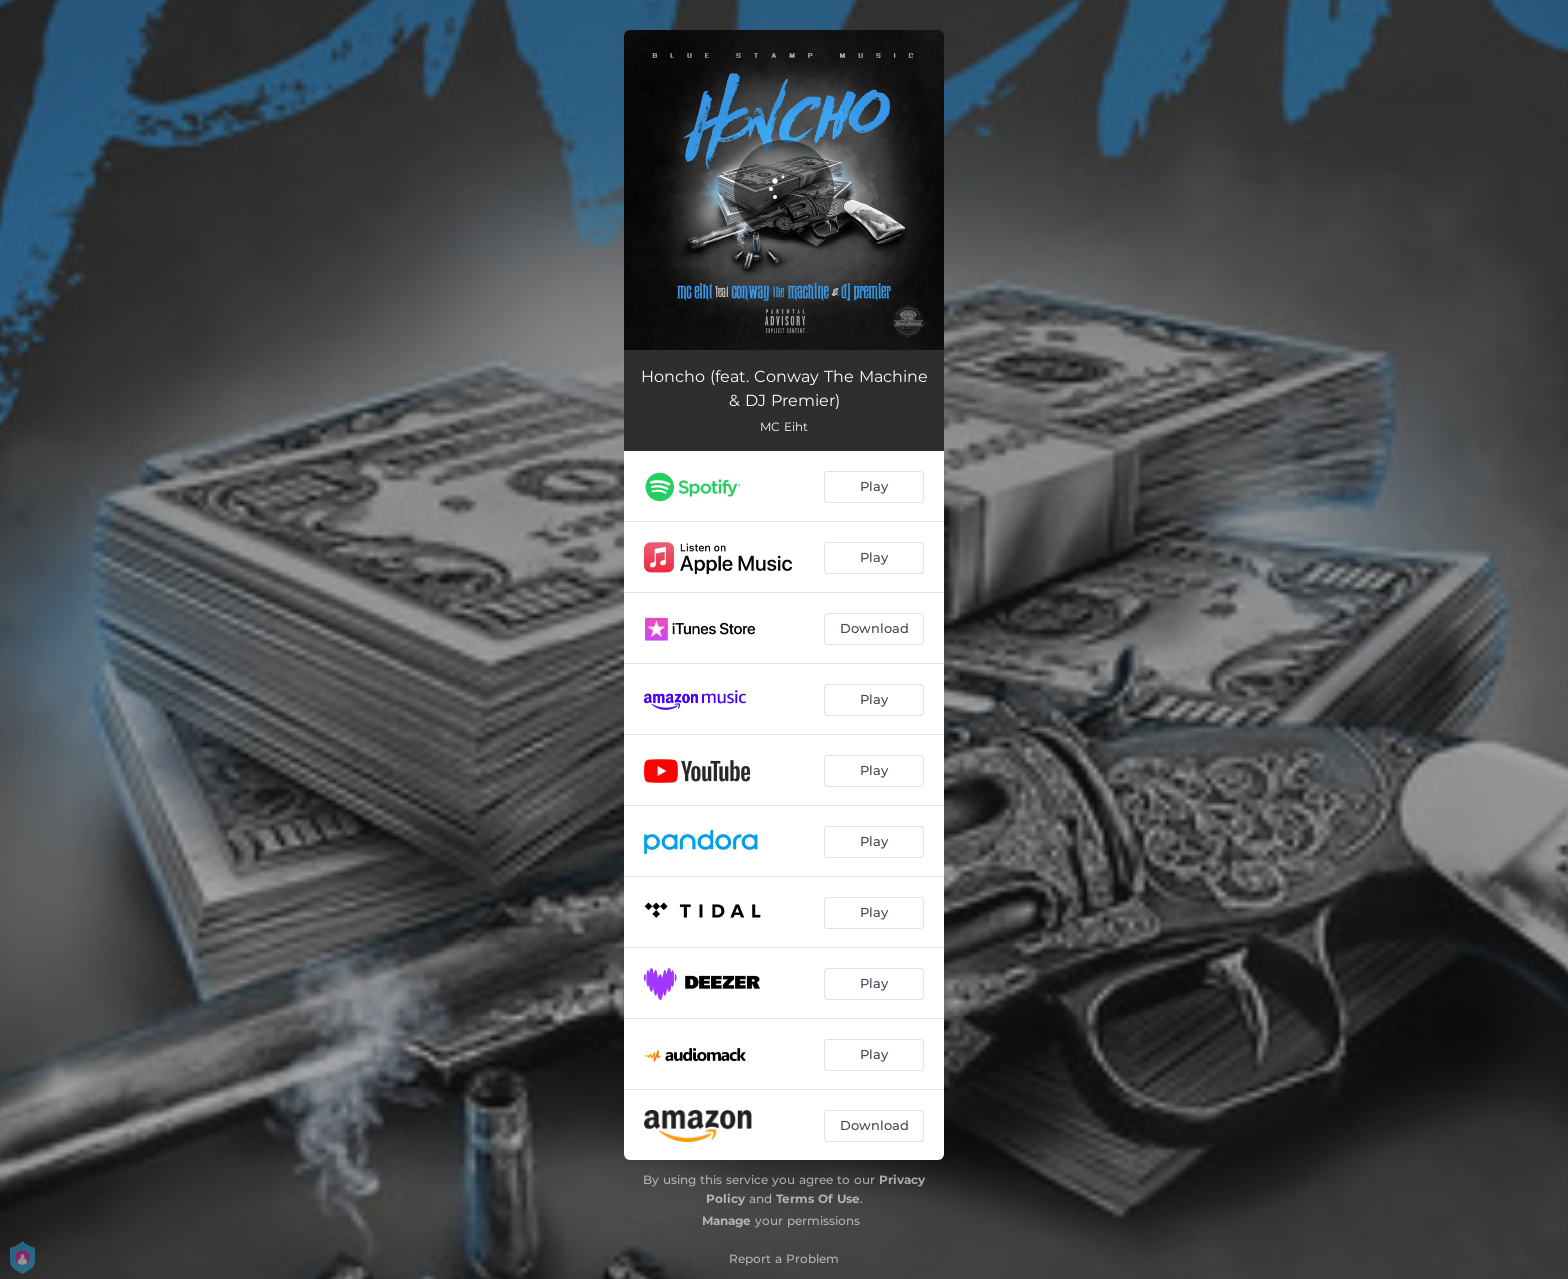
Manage (726, 1220)
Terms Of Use (818, 1198)
